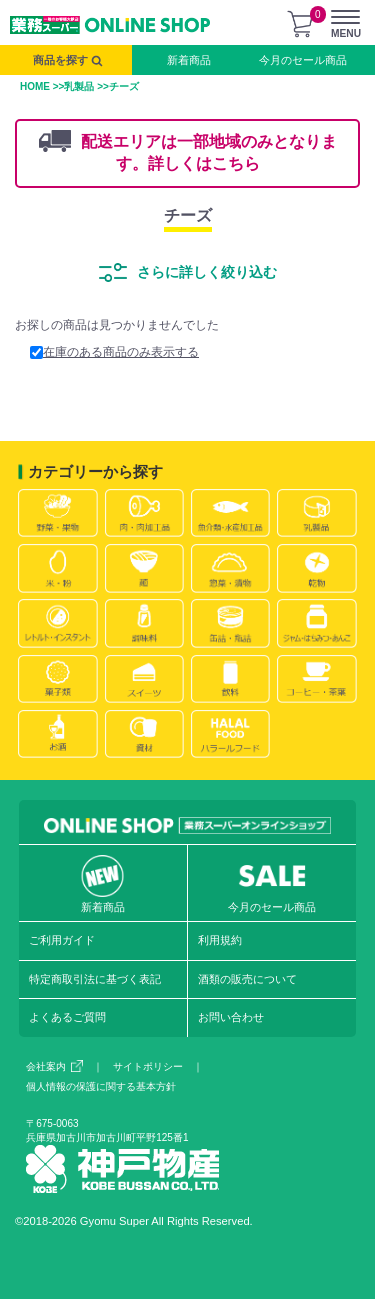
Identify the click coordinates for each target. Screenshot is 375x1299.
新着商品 (189, 60)
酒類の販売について (247, 979)
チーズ (188, 215)
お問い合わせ (231, 1017)
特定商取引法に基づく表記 (95, 979)
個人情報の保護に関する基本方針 (101, 1086)
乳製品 (79, 86)
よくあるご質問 (67, 1017)
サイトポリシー (148, 1066)
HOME (35, 86)
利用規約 (220, 940)
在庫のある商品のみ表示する (114, 352)
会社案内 (54, 1066)
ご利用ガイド (62, 940)
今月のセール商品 (303, 60)
